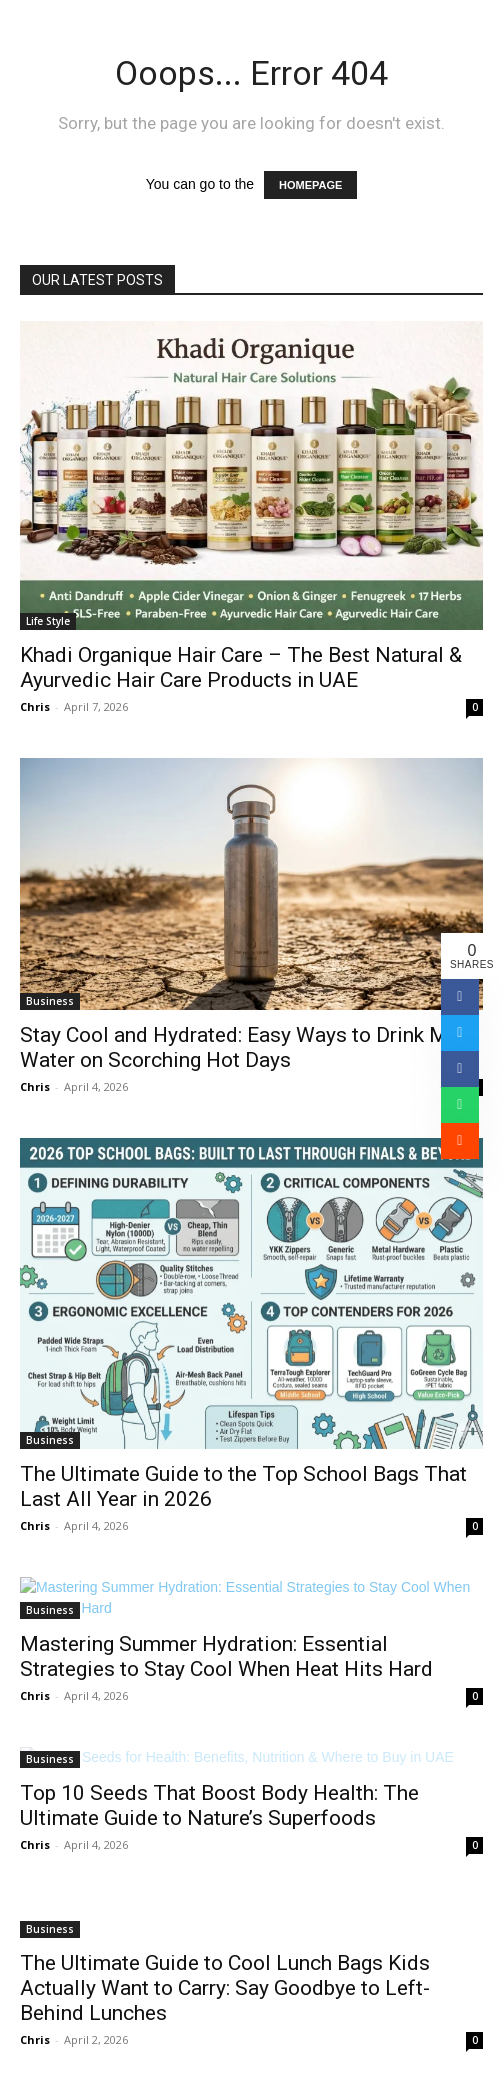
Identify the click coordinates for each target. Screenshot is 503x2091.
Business (50, 1001)
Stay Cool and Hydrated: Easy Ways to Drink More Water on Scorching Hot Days (249, 1047)
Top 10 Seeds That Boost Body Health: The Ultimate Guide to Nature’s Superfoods (219, 1805)
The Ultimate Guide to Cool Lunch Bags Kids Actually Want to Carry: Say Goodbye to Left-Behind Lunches (225, 1988)
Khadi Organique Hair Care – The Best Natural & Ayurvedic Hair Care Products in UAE (241, 667)
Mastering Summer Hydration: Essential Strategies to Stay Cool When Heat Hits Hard (226, 1656)
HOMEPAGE (310, 185)
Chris (35, 706)
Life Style (48, 621)
